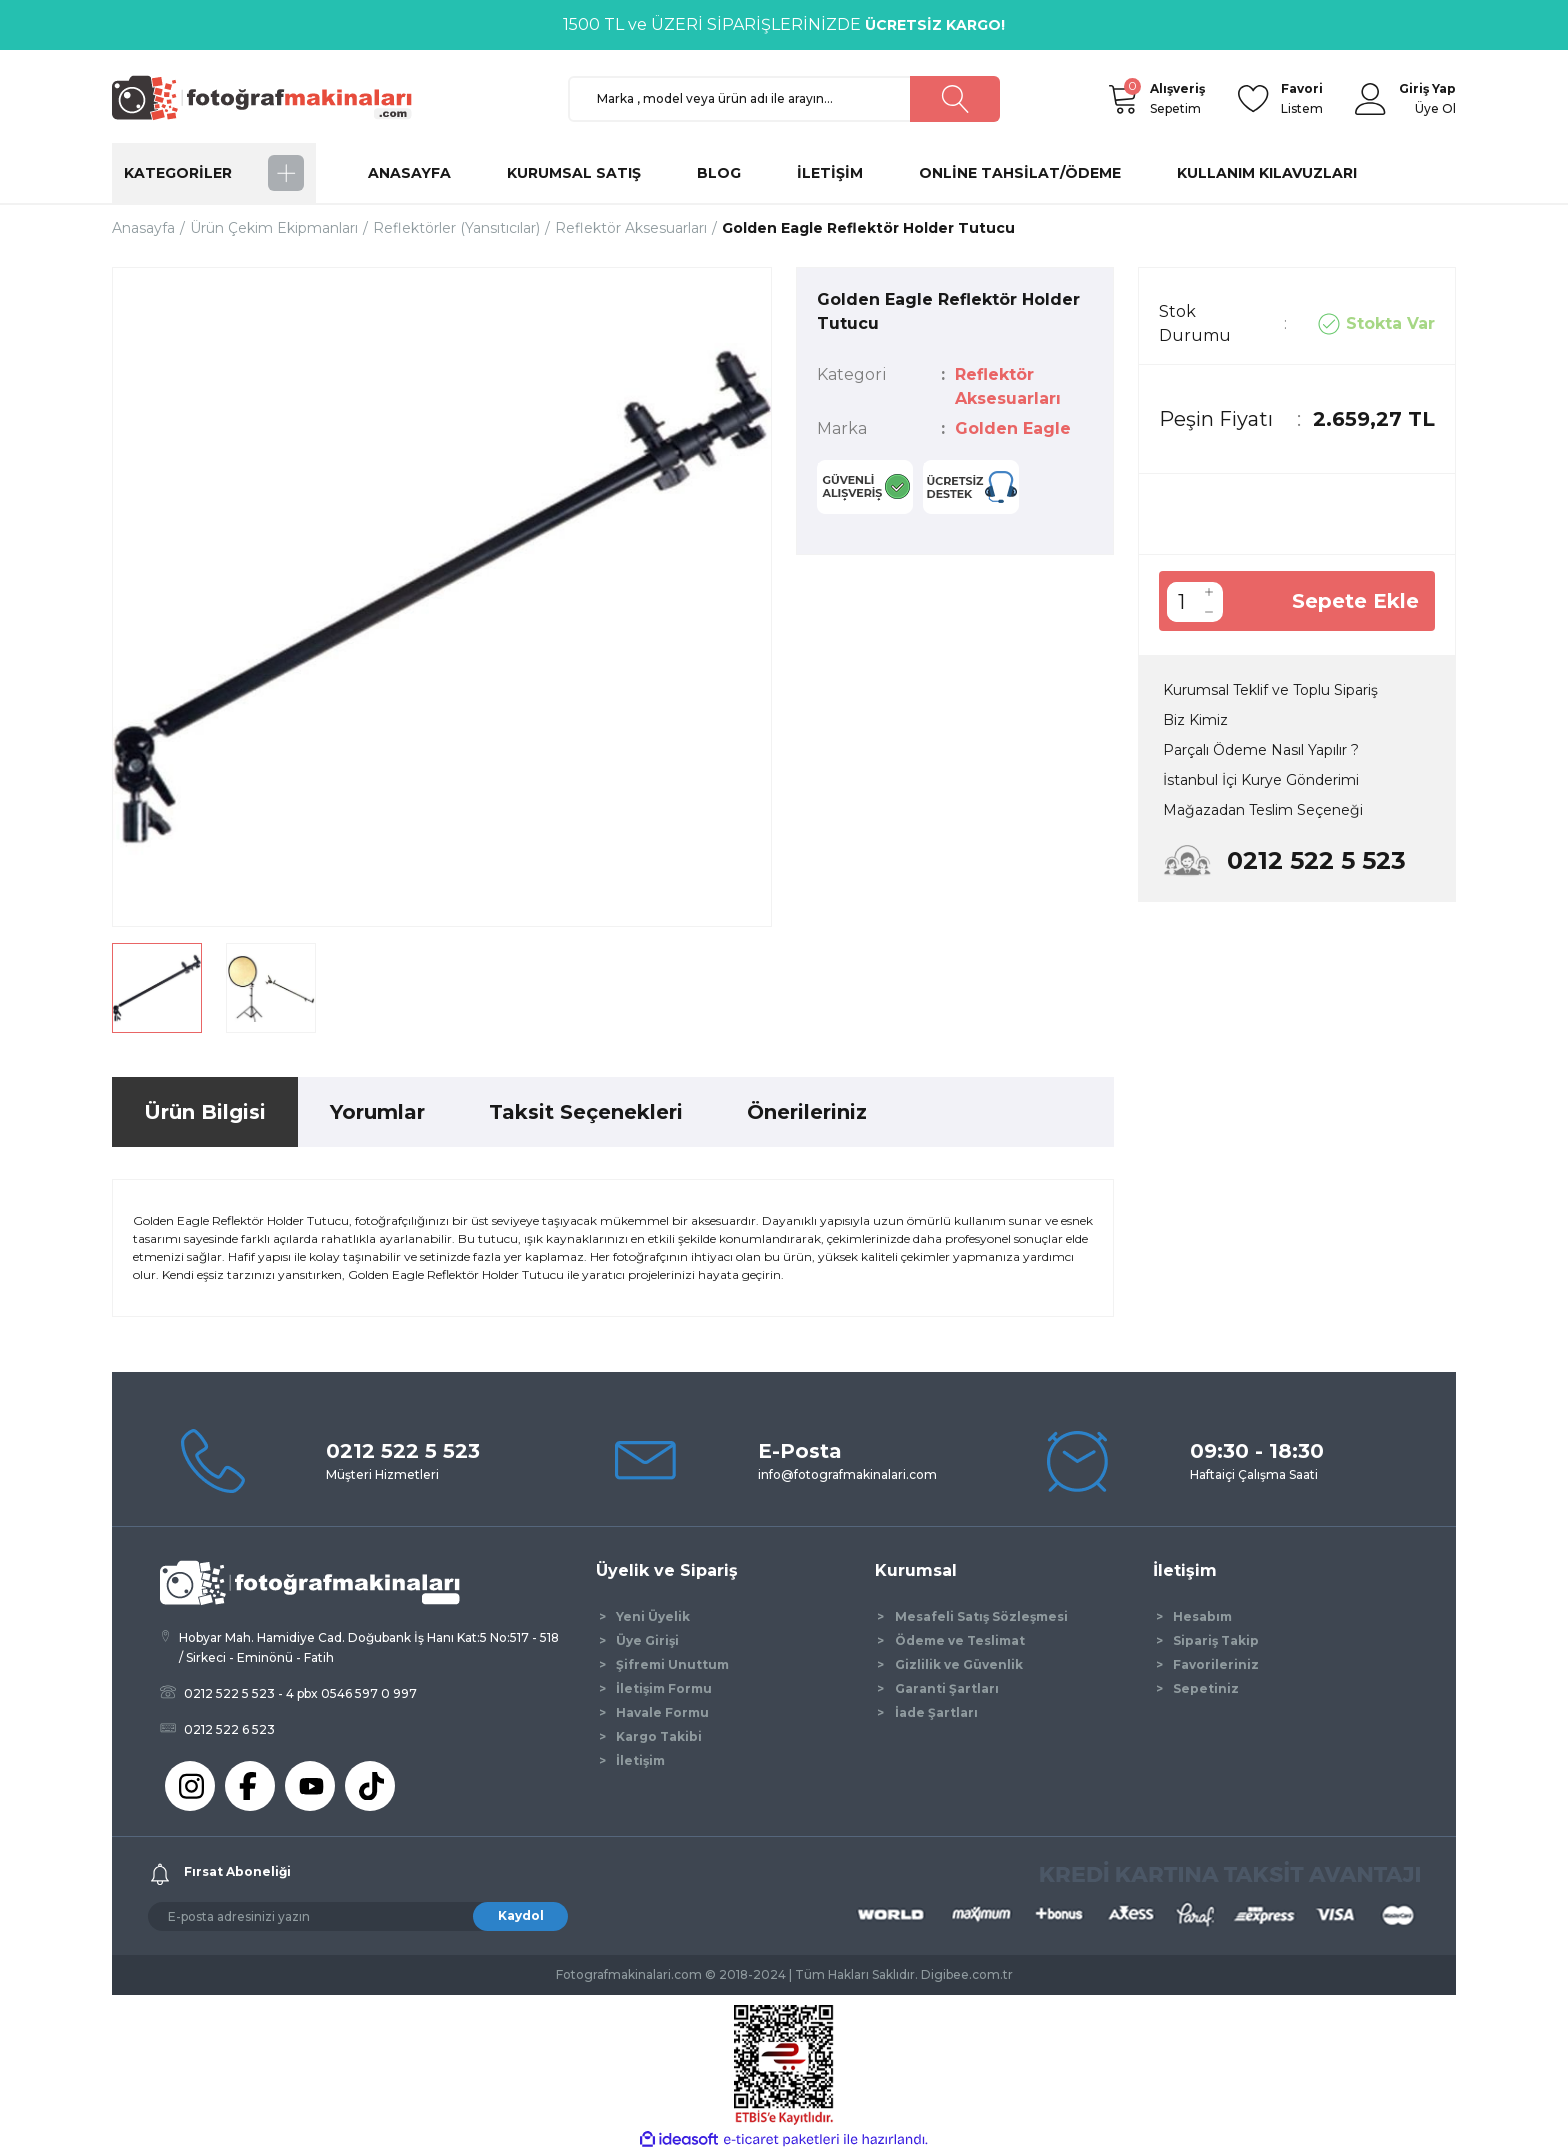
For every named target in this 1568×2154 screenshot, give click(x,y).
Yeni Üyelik (653, 1616)
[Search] (784, 99)
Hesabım (1202, 1616)
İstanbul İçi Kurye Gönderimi (1261, 780)
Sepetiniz (1206, 1688)
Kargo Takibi (659, 1736)
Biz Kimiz (1195, 720)
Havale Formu (662, 1712)
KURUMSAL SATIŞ (574, 173)
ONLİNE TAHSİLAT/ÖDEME (1020, 173)
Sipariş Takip (1216, 1640)
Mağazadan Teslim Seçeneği (1263, 810)
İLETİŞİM (830, 173)
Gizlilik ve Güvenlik (959, 1664)
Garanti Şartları (947, 1688)
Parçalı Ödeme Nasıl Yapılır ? (1261, 750)
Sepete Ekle (1355, 601)
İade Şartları (936, 1712)
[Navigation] (214, 173)
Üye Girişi (647, 1640)
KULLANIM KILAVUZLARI (1267, 173)
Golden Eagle (1013, 428)
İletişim (640, 1760)
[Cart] (1122, 99)
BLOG (719, 173)
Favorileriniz (1216, 1664)
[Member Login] (1371, 99)
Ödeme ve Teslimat (960, 1640)
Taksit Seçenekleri (586, 1112)
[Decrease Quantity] (1209, 612)
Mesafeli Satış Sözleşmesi (981, 1616)
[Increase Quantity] (1209, 592)
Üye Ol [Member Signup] (1435, 108)
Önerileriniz (807, 1112)
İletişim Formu (664, 1688)
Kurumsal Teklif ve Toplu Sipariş (1270, 690)
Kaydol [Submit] (521, 1915)
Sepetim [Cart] (1177, 97)
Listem (1302, 97)
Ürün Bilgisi (205, 1112)
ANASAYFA (409, 173)
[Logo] (271, 97)
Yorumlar (377, 1112)
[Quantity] (1181, 602)
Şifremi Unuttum (672, 1664)
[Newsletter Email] (358, 1916)
